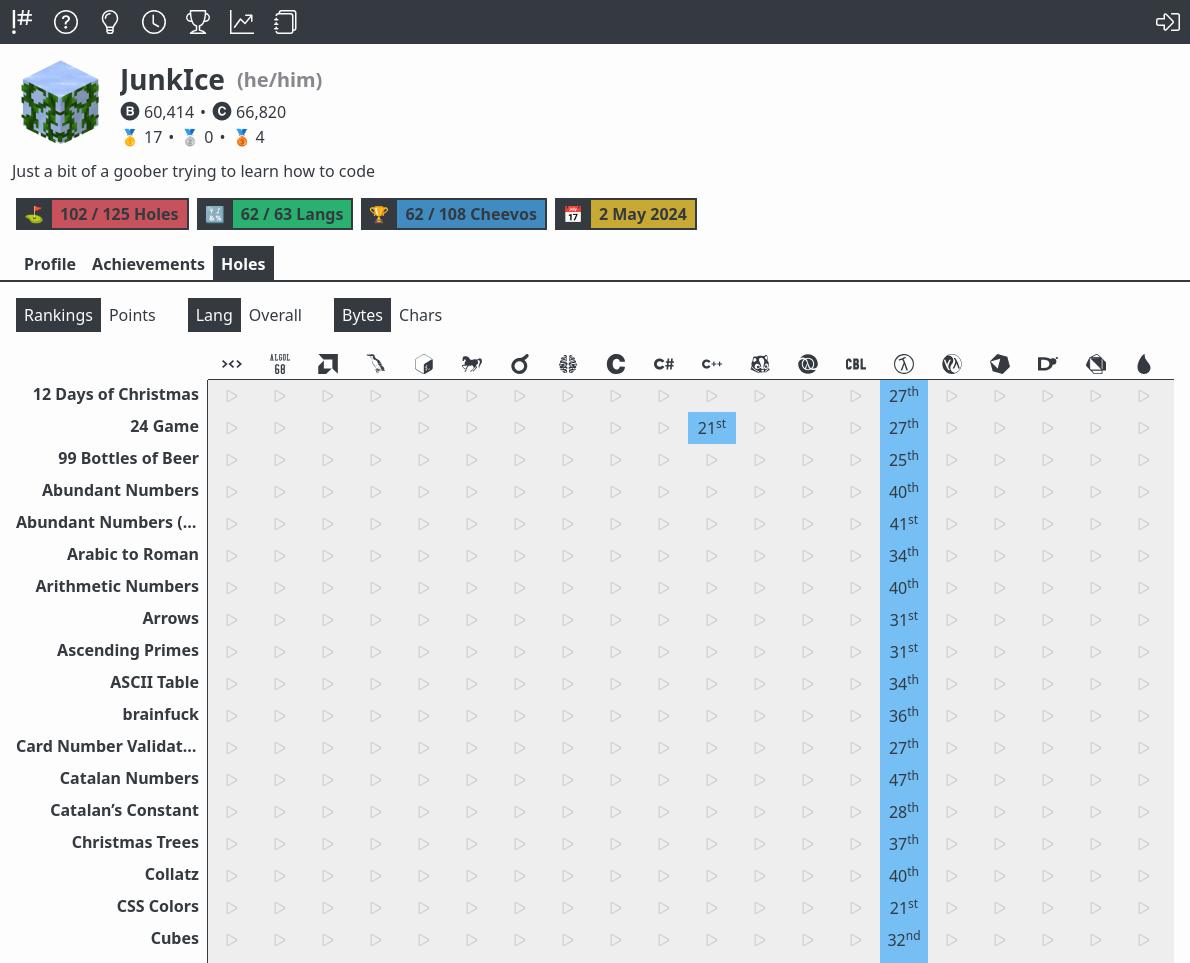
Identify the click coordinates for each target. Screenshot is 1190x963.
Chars (420, 315)
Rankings (58, 315)
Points (132, 315)
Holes (243, 264)
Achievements (148, 264)
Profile (50, 264)
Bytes (362, 315)
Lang (214, 315)
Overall (275, 315)
